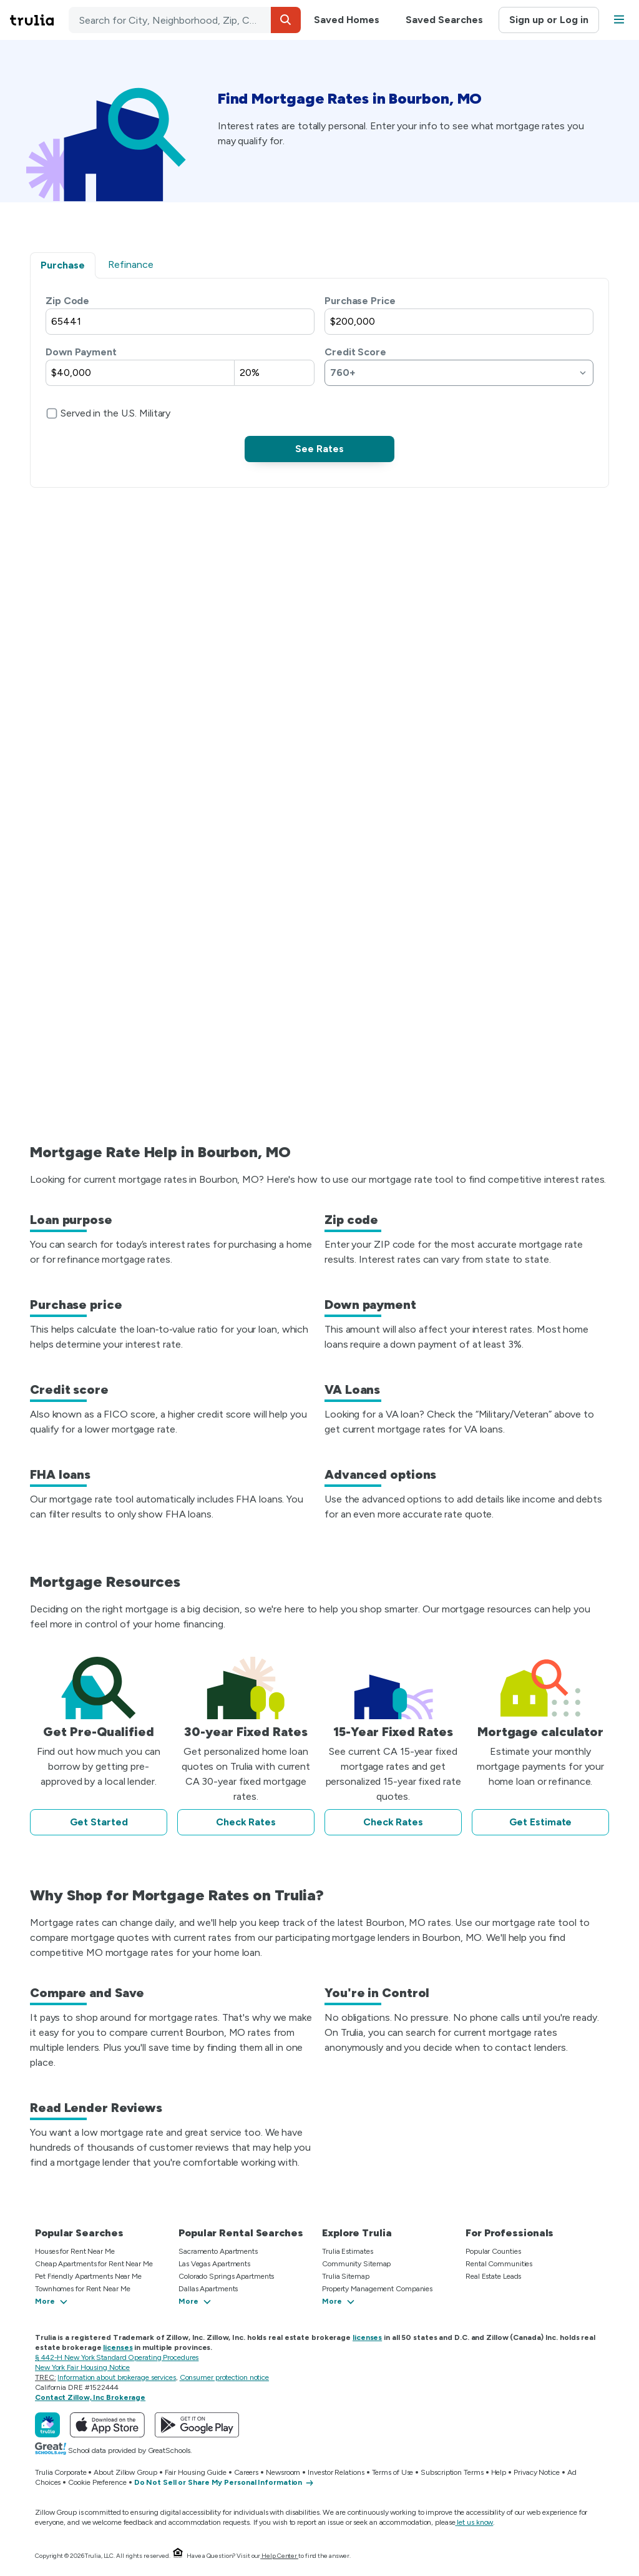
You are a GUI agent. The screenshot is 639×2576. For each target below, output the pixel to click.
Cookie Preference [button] (97, 2482)
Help (499, 2472)
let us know (475, 2522)
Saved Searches (444, 20)
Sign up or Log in (548, 20)
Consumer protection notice (224, 2377)
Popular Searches (79, 2233)
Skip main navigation (10, 20)
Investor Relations (336, 2472)
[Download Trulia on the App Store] (107, 2424)
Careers (246, 2472)
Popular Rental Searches (240, 2233)
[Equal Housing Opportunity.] (177, 2556)
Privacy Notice (537, 2472)
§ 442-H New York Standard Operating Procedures (116, 2357)
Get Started (99, 1822)
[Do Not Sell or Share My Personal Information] (224, 2483)
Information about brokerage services (116, 2377)
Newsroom (283, 2472)
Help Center (279, 2556)
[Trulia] (47, 2424)
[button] (286, 20)
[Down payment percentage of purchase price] (274, 373)
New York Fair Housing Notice (82, 2367)
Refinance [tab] (131, 264)
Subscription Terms (452, 2472)
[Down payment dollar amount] (140, 373)
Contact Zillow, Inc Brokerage (90, 2397)
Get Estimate (540, 1822)
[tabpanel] (319, 378)
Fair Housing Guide (196, 2472)
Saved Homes (346, 20)
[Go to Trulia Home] (39, 19)
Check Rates (246, 1822)
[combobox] (185, 20)
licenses (367, 2337)
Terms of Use (393, 2472)
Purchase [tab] (63, 265)
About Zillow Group (125, 2472)
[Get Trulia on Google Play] (197, 2424)
